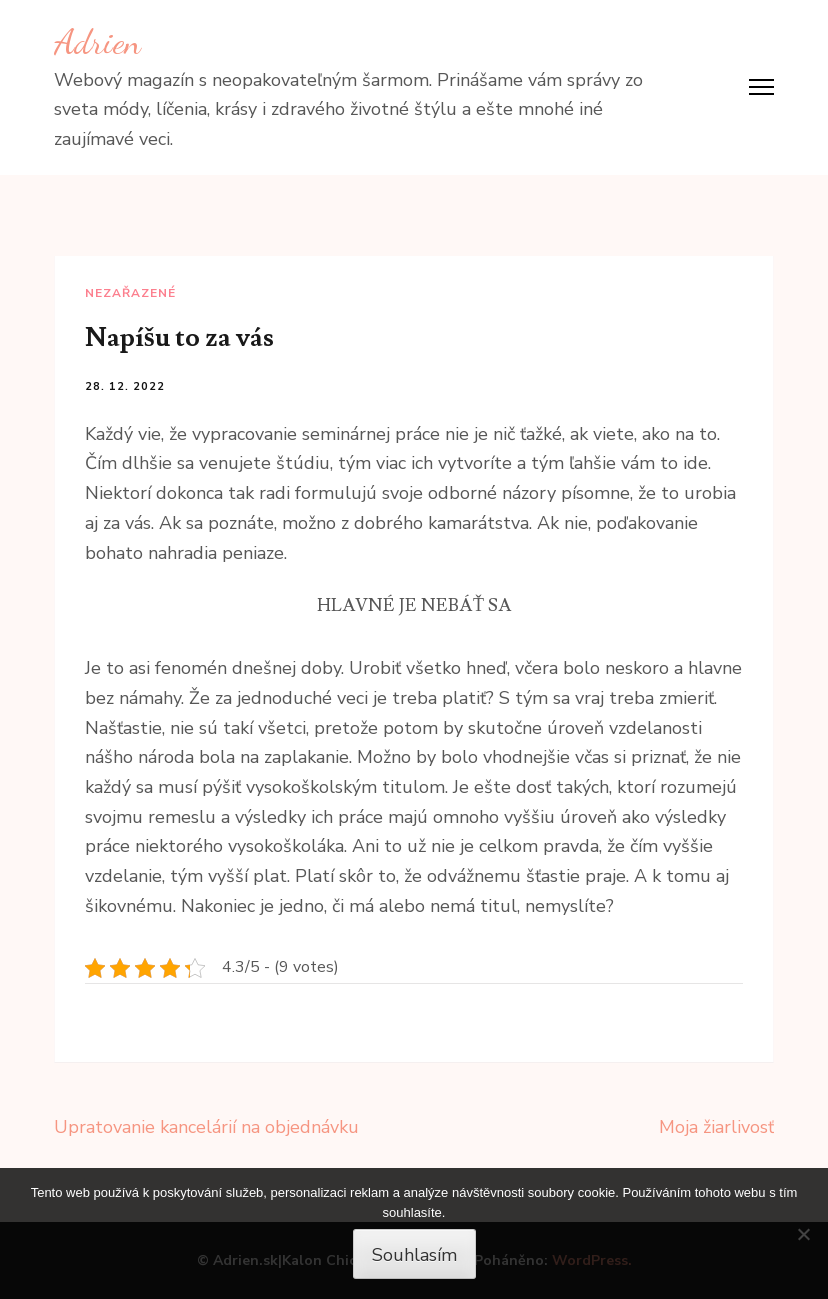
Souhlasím (414, 1255)
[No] (803, 1234)
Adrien (97, 42)
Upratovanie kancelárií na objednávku (206, 1127)
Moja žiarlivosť (716, 1127)
